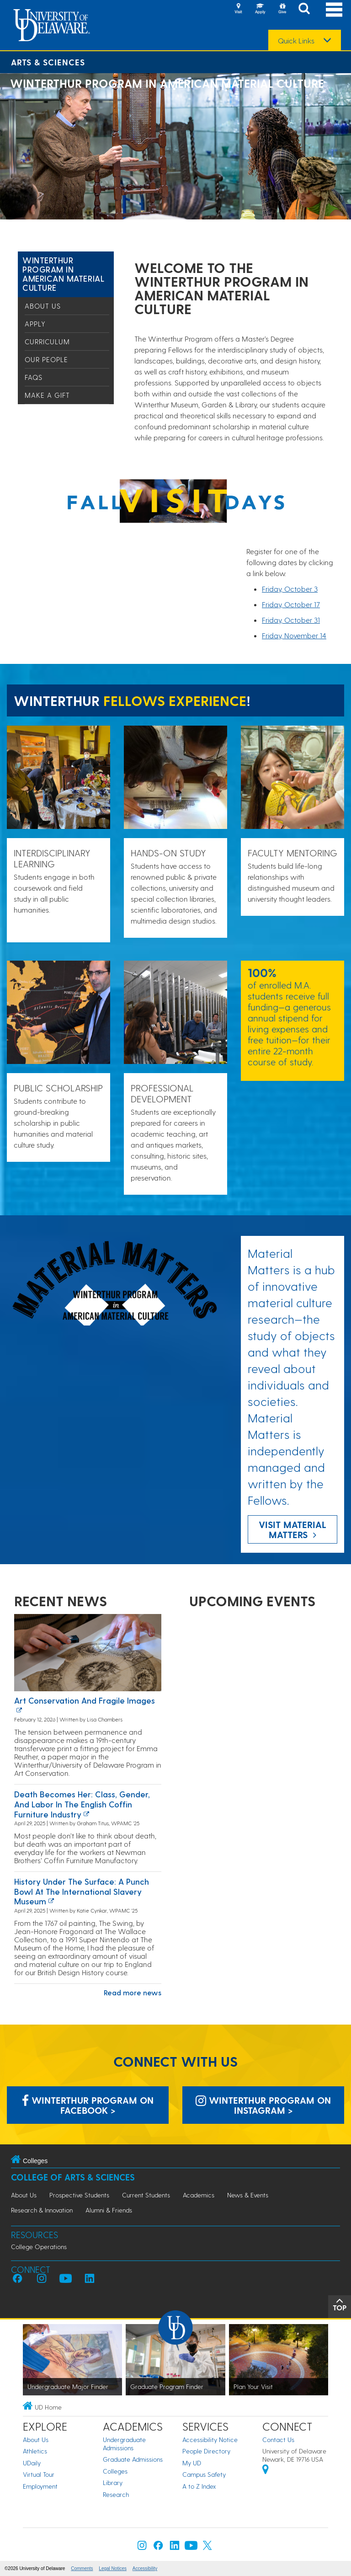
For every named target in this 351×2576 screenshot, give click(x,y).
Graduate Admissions (133, 2459)
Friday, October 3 (290, 588)
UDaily (32, 2463)
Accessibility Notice (210, 2439)
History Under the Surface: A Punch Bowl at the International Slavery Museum (81, 1891)
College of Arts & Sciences (73, 2177)
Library (112, 2482)
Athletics (35, 2451)
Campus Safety (204, 2474)
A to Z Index (199, 2486)
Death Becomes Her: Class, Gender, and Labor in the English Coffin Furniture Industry (82, 1803)
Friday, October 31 (291, 619)
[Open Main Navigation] (334, 9)
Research (116, 2494)
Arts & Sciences (48, 62)
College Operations (39, 2246)
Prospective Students (79, 2195)
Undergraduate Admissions (124, 2444)
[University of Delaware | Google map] (265, 2470)
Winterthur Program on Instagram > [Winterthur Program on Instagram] (263, 2105)
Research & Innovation (42, 2210)
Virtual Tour (38, 2474)
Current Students (146, 2195)
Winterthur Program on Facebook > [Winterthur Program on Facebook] (88, 2105)
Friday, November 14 (294, 635)
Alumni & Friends (108, 2210)
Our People (46, 359)
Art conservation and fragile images (84, 1700)
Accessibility (145, 2568)
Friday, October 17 (291, 604)
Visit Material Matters (292, 1529)
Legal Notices (113, 2568)
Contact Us (278, 2439)
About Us (43, 306)
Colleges (115, 2471)
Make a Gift (47, 395)
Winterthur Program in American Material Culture (63, 273)
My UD (191, 2463)
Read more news (132, 1992)
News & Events (247, 2195)
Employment (40, 2486)
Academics (198, 2195)
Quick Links (296, 41)
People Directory (206, 2451)
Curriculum (47, 341)
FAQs (34, 377)
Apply (35, 324)
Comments (82, 2568)
